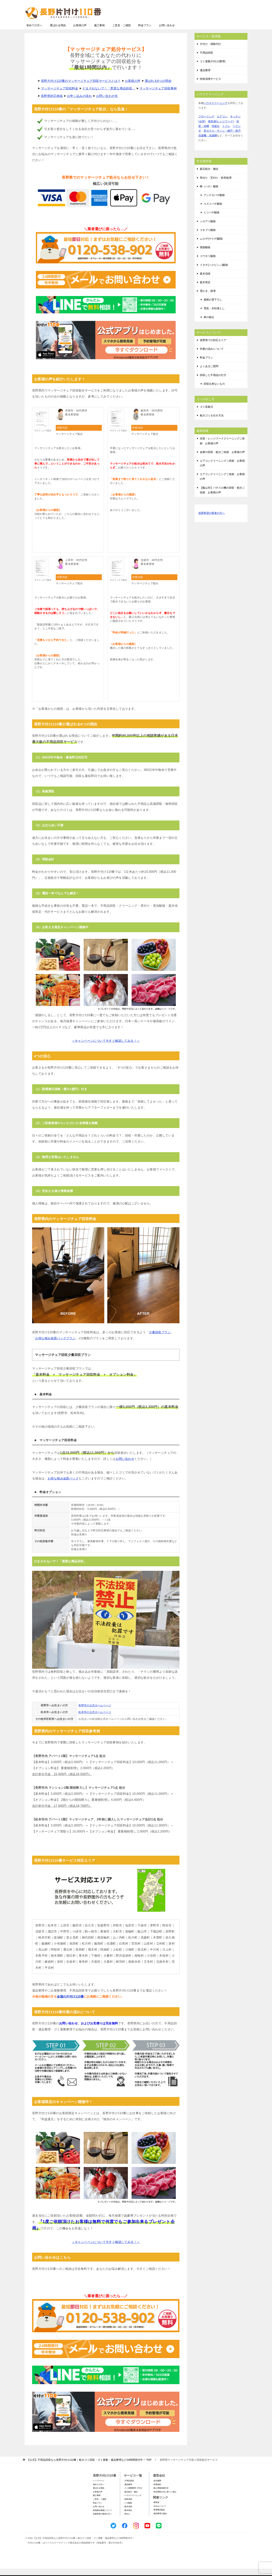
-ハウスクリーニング (132, 2503)
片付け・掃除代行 (210, 51)
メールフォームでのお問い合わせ (212, 22)
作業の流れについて (212, 356)
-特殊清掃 (128, 2506)
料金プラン (144, 32)
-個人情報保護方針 (161, 2495)
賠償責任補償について (102, 2518)
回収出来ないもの (214, 391)
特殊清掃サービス (210, 86)
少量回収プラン (160, 1339)
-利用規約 (157, 2492)
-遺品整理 (128, 2492)
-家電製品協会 (159, 2517)
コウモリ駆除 (208, 263)
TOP (89, 2467)
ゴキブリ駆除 (208, 237)
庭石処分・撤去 (209, 176)
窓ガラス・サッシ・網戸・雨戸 (222, 138)
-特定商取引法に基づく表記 (164, 2499)
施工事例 (99, 32)
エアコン (222, 123)
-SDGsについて (159, 2513)
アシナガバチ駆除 (214, 202)
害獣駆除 (205, 254)
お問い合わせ (167, 32)
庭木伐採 (205, 280)
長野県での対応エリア (213, 347)
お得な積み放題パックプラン (55, 1345)
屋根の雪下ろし (213, 306)
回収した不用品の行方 (213, 382)
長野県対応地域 (52, 103)
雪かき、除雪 (208, 298)
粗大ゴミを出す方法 (212, 422)
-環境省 (156, 2510)
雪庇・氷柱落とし (214, 315)
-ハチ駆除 (128, 2510)
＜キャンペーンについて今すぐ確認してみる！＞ (106, 1048)
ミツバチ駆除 (211, 219)
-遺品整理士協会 (160, 2521)
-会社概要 (157, 2488)
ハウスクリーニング (215, 110)
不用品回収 (206, 60)
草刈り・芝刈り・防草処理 (216, 185)
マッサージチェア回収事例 (158, 95)
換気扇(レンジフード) (220, 128)
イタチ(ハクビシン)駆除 (214, 272)
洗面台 (215, 133)
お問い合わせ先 (107, 103)
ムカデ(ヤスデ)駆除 (211, 246)
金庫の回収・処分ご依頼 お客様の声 (222, 459)
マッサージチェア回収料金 (59, 95)
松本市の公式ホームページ (94, 1719)
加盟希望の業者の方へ (211, 520)
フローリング (206, 123)
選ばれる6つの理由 (158, 88)
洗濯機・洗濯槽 (207, 142)
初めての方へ (34, 32)
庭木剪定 (205, 289)
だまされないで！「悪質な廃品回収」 (109, 95)
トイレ (226, 133)
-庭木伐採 (128, 2514)
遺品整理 (205, 77)
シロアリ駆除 (208, 228)
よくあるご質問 (209, 373)
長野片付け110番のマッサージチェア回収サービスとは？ (81, 88)
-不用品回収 (129, 2488)
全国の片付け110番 (70, 2003)
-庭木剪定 (128, 2518)
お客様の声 (80, 32)
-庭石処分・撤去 (131, 2499)
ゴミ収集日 (206, 414)
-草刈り (127, 2521)
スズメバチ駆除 (213, 211)
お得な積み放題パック (63, 1485)
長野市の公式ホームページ (94, 1712)
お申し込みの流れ (79, 103)
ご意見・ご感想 (121, 32)
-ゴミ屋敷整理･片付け (133, 2495)
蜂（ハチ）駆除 (209, 193)
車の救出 (209, 324)
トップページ (98, 2488)
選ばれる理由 (58, 32)
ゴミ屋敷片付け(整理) (212, 68)
